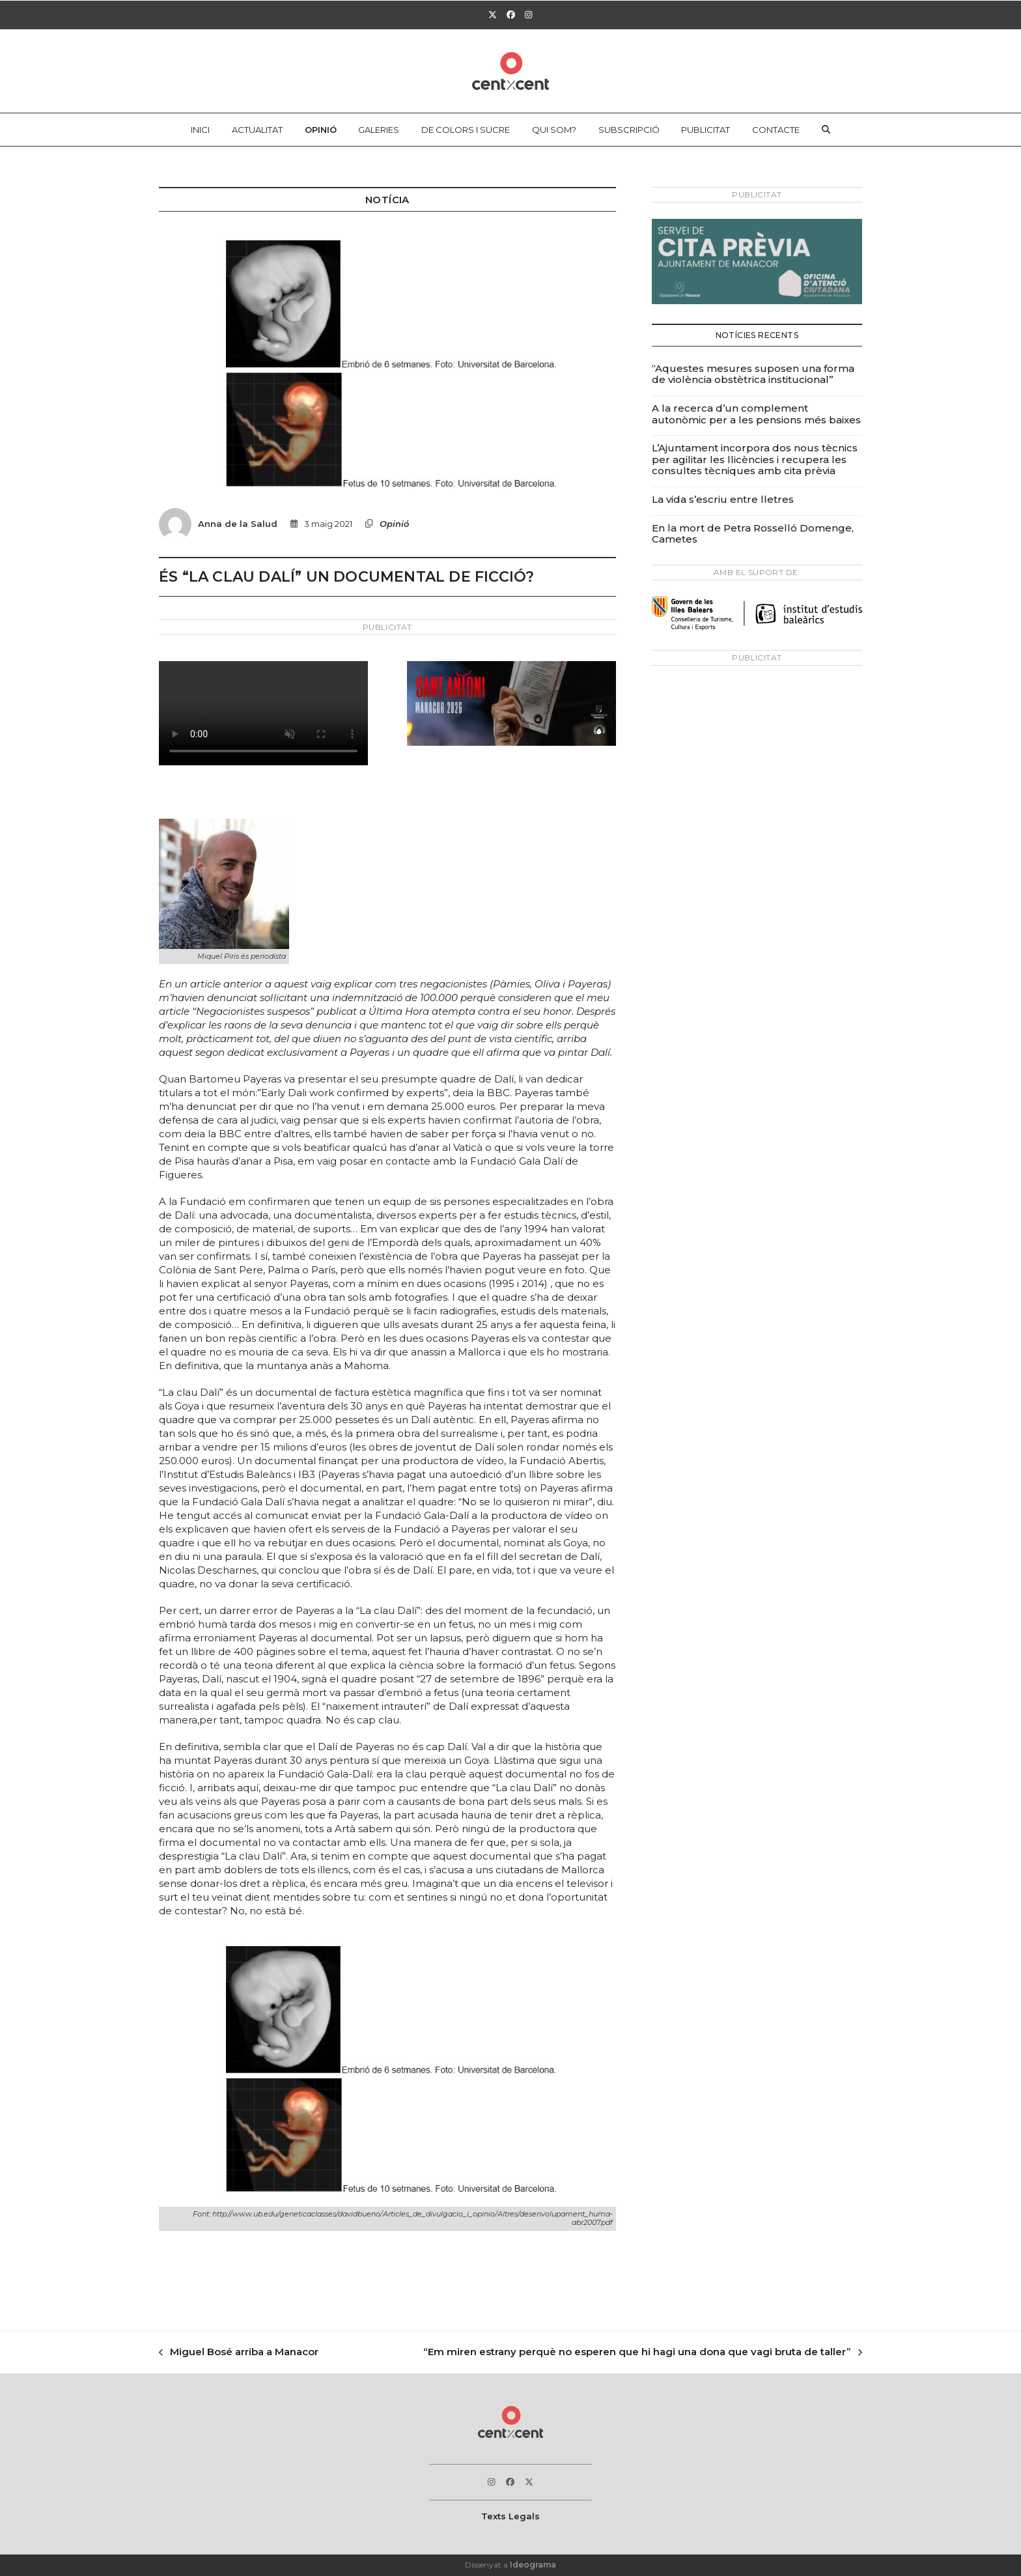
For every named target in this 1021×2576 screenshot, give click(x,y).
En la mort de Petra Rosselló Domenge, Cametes (753, 534)
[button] (826, 129)
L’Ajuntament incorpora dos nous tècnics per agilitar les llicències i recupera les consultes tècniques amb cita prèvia (755, 459)
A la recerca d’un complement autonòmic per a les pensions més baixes (756, 414)
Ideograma (533, 2564)
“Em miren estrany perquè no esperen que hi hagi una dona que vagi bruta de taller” (642, 2352)
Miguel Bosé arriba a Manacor (238, 2352)
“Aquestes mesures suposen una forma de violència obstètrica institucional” (753, 374)
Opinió (394, 523)
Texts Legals (510, 2516)
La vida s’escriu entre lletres (723, 499)
